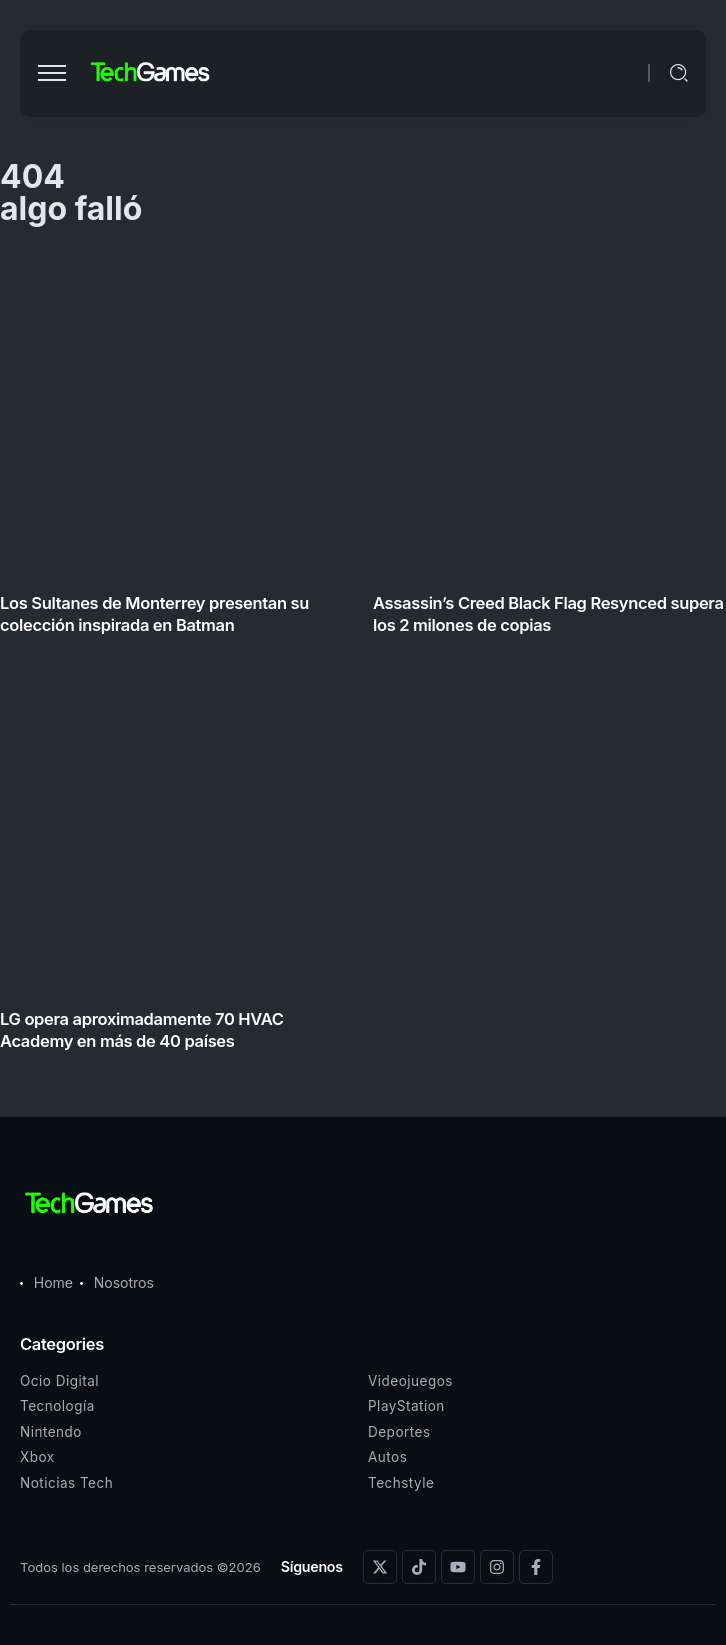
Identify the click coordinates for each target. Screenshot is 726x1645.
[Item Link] (363, 656)
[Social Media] (380, 1567)
